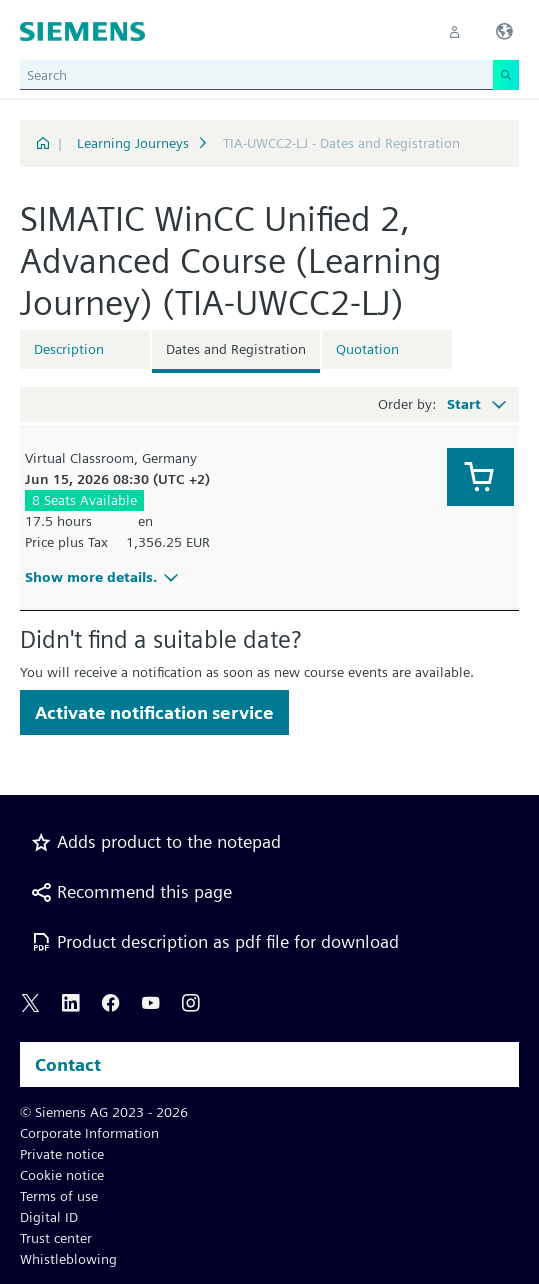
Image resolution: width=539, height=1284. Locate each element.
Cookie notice (62, 1175)
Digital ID (49, 1217)
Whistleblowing (68, 1259)
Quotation (367, 349)
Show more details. (104, 577)
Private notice (62, 1154)
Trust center (56, 1238)
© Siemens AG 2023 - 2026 (104, 1112)
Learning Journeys (133, 143)
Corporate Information (89, 1133)
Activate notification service (154, 712)
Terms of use (59, 1196)
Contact (68, 1064)
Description (69, 349)
